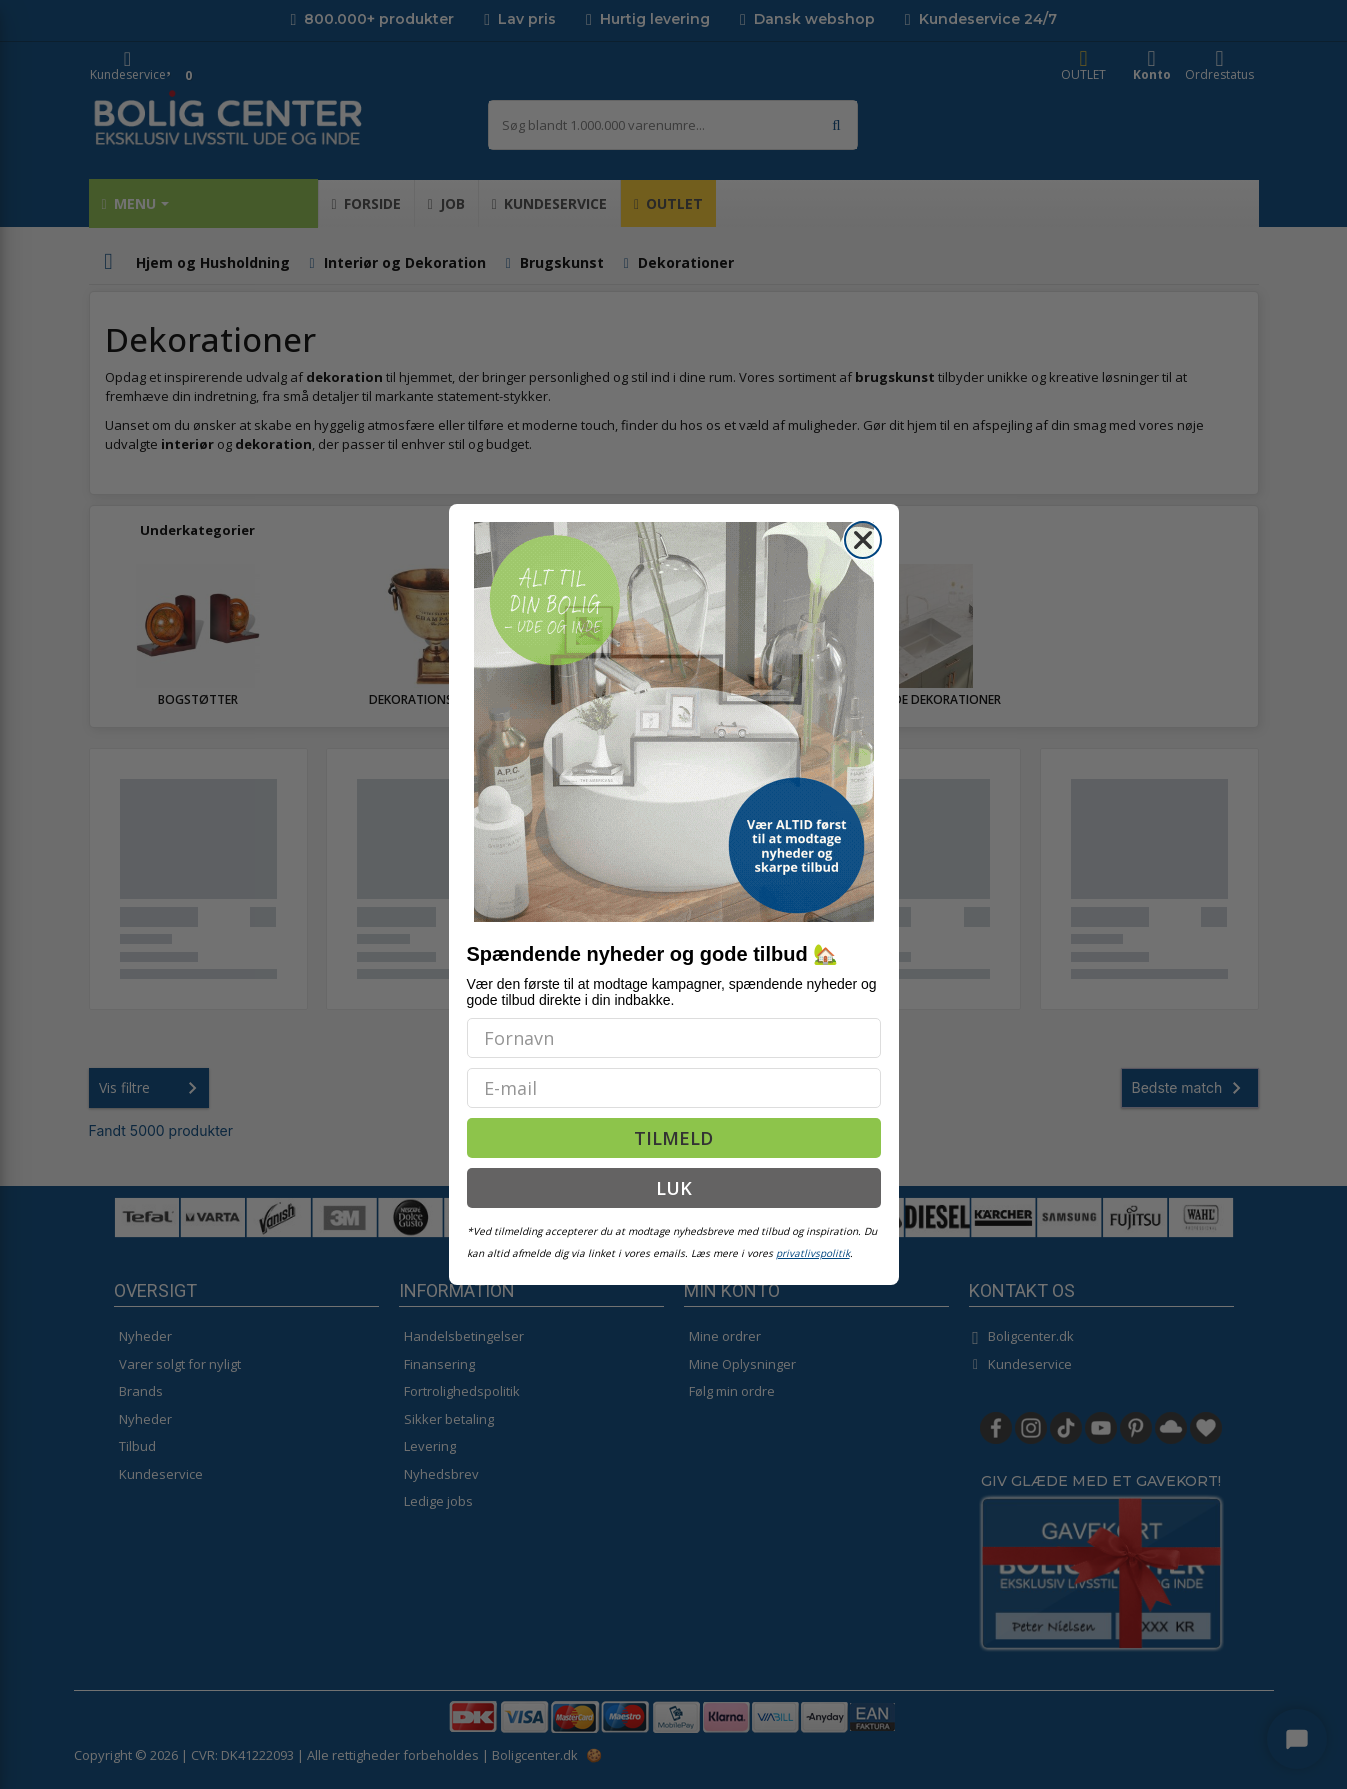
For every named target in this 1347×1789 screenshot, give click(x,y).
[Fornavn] (674, 1038)
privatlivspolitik (813, 1253)
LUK (674, 1188)
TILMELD (673, 1138)
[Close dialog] (863, 540)
